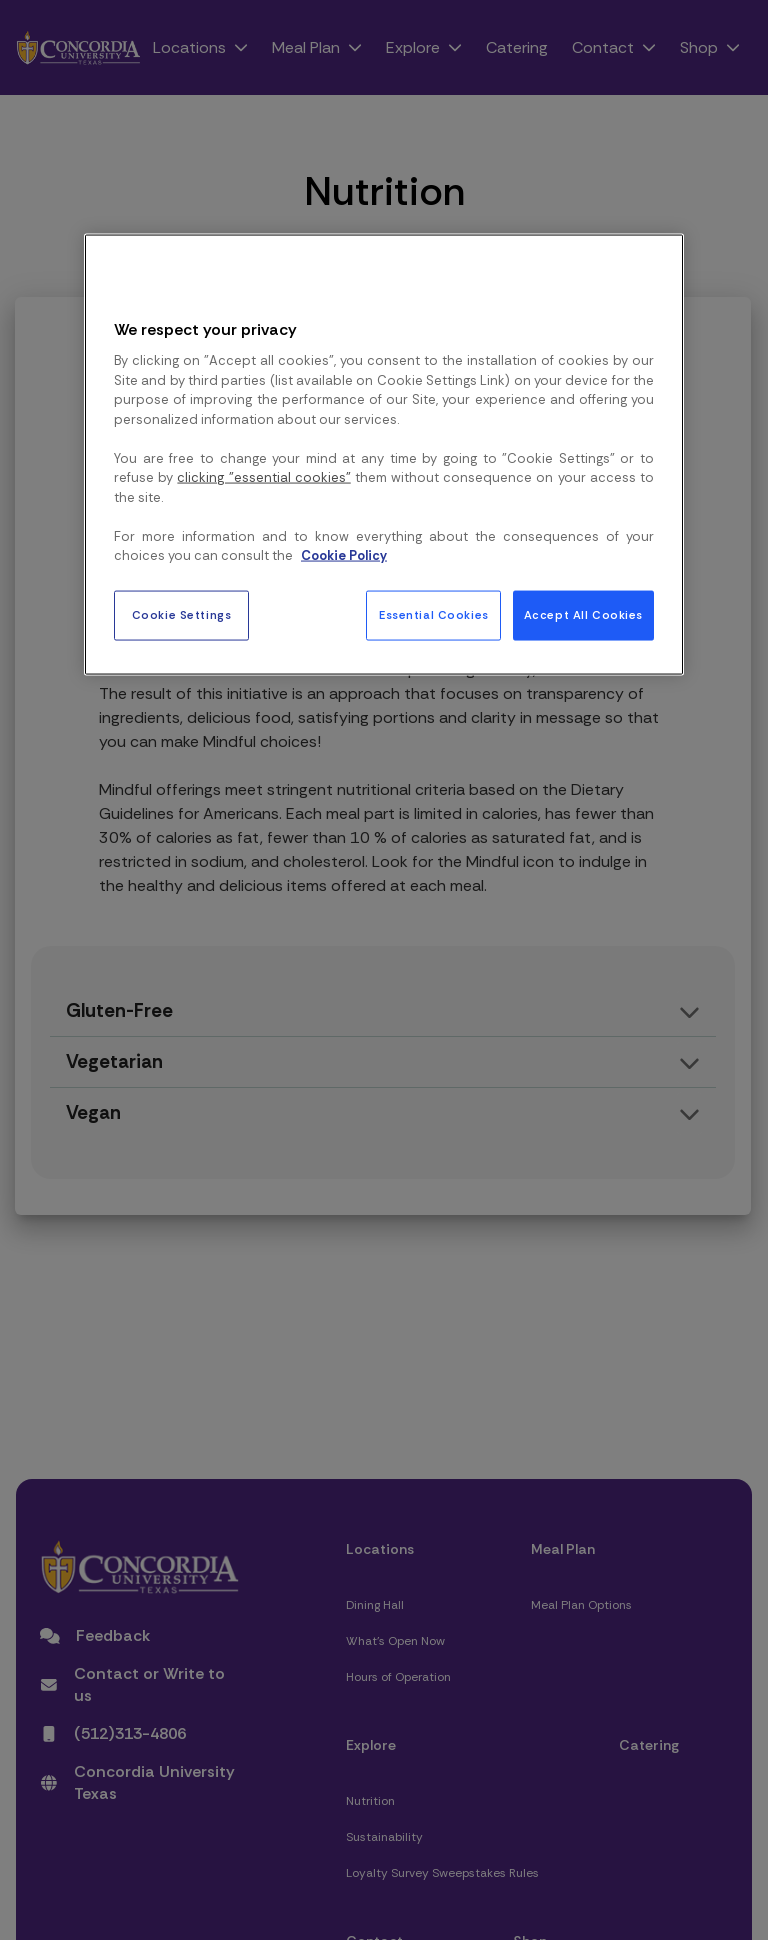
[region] (384, 455)
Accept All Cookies (583, 614)
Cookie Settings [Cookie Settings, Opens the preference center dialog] (182, 614)
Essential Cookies (434, 614)
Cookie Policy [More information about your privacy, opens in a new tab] (344, 555)
